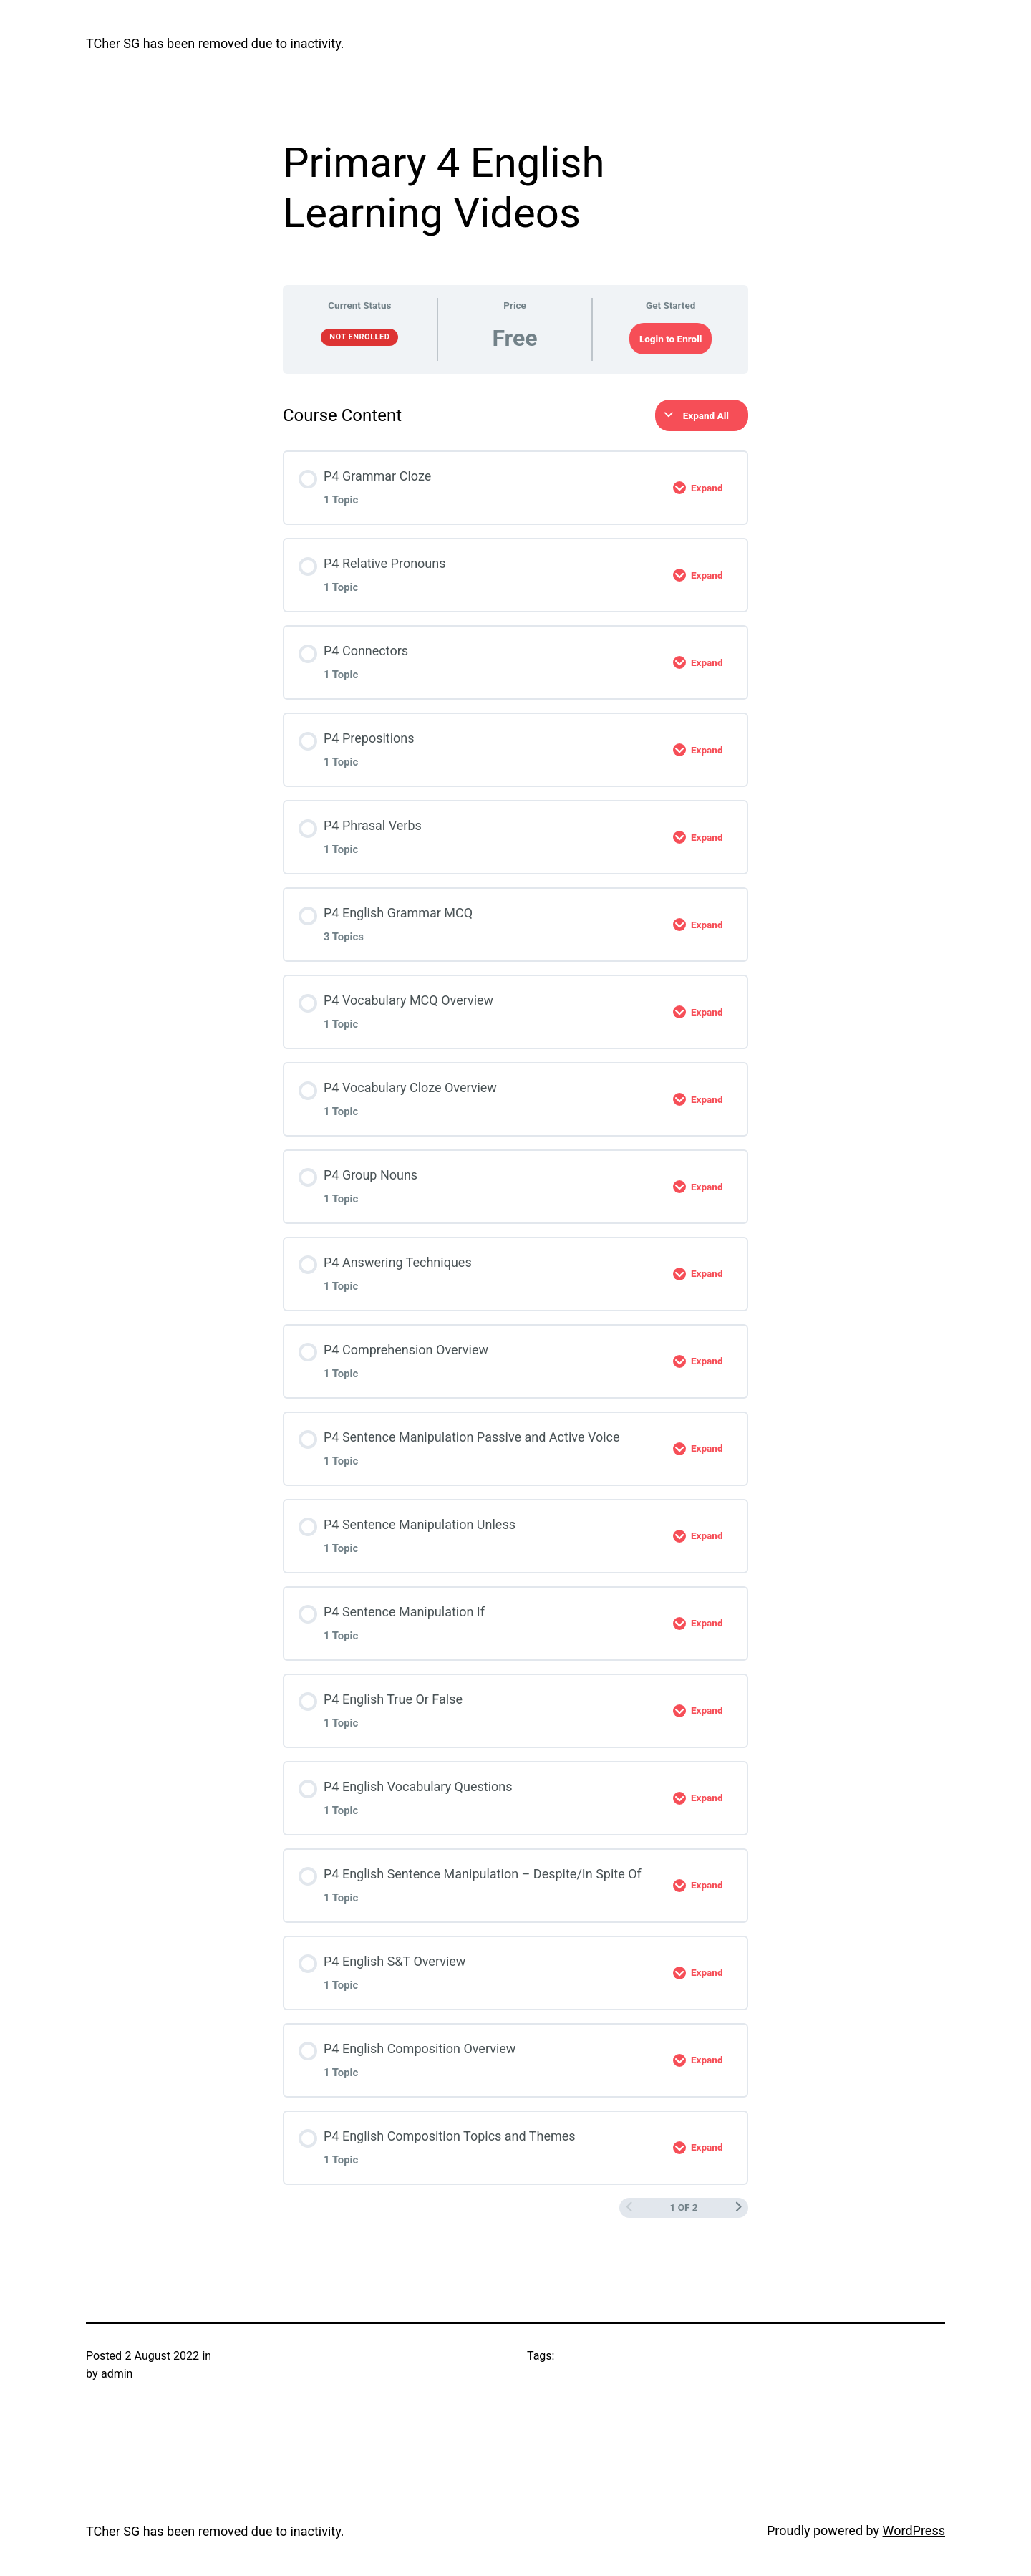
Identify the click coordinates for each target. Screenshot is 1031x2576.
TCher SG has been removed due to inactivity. (215, 43)
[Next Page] (738, 2207)
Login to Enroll (670, 338)
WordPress (914, 2530)
